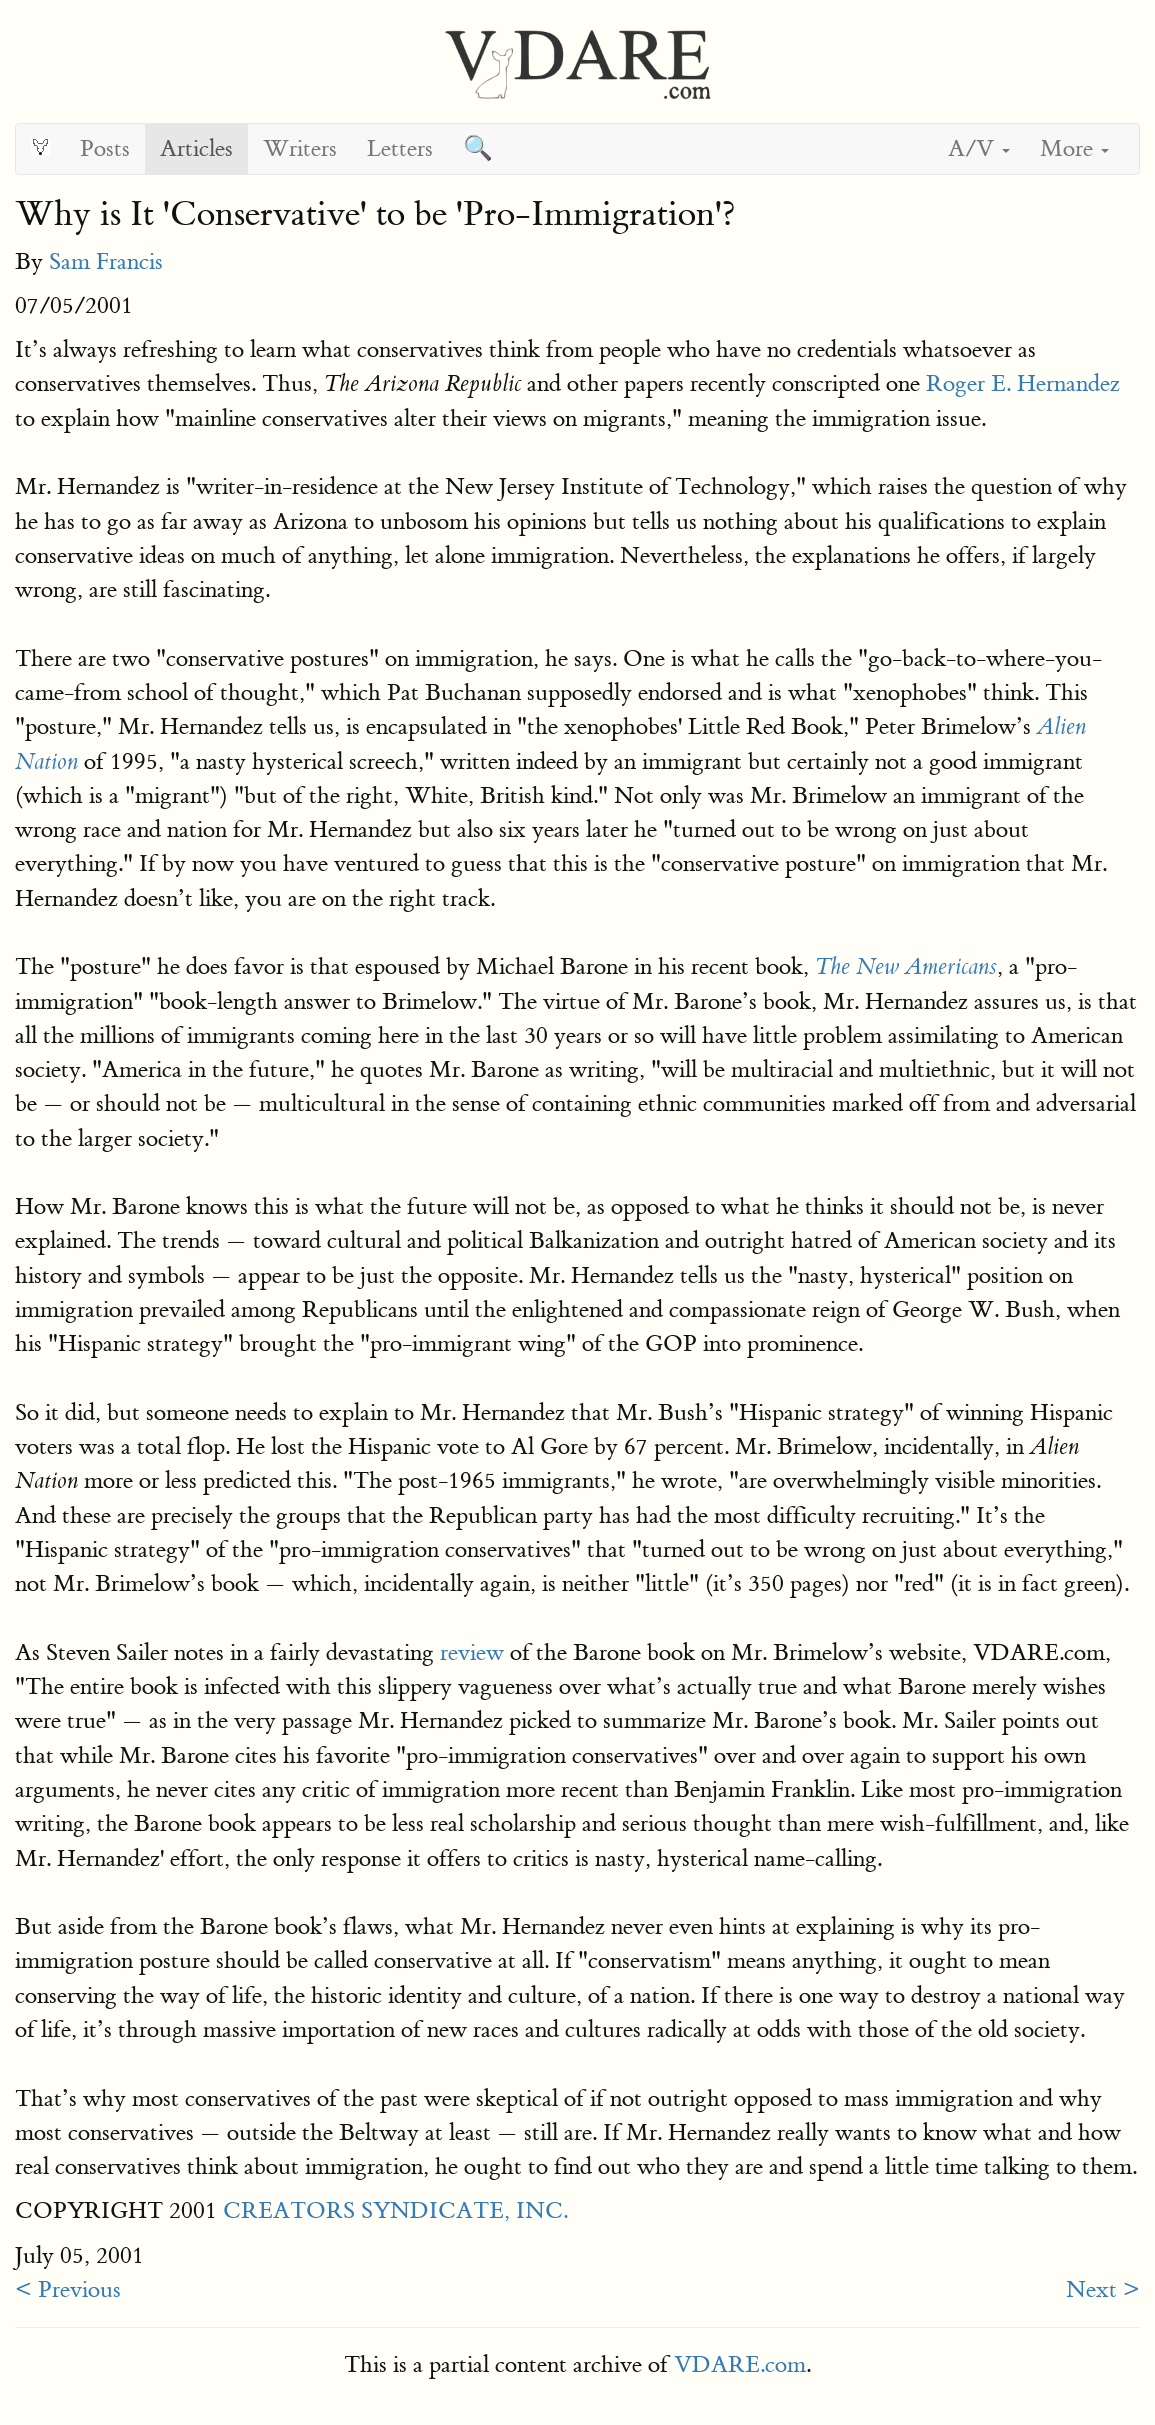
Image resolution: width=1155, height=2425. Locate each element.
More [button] (1074, 148)
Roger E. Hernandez (1023, 383)
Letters (400, 148)
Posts (105, 148)
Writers (300, 148)
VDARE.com (740, 2364)
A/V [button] (979, 148)
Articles (196, 148)
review (472, 1652)
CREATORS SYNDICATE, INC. (395, 2210)
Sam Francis (106, 261)
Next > (1103, 2289)
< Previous (68, 2289)
